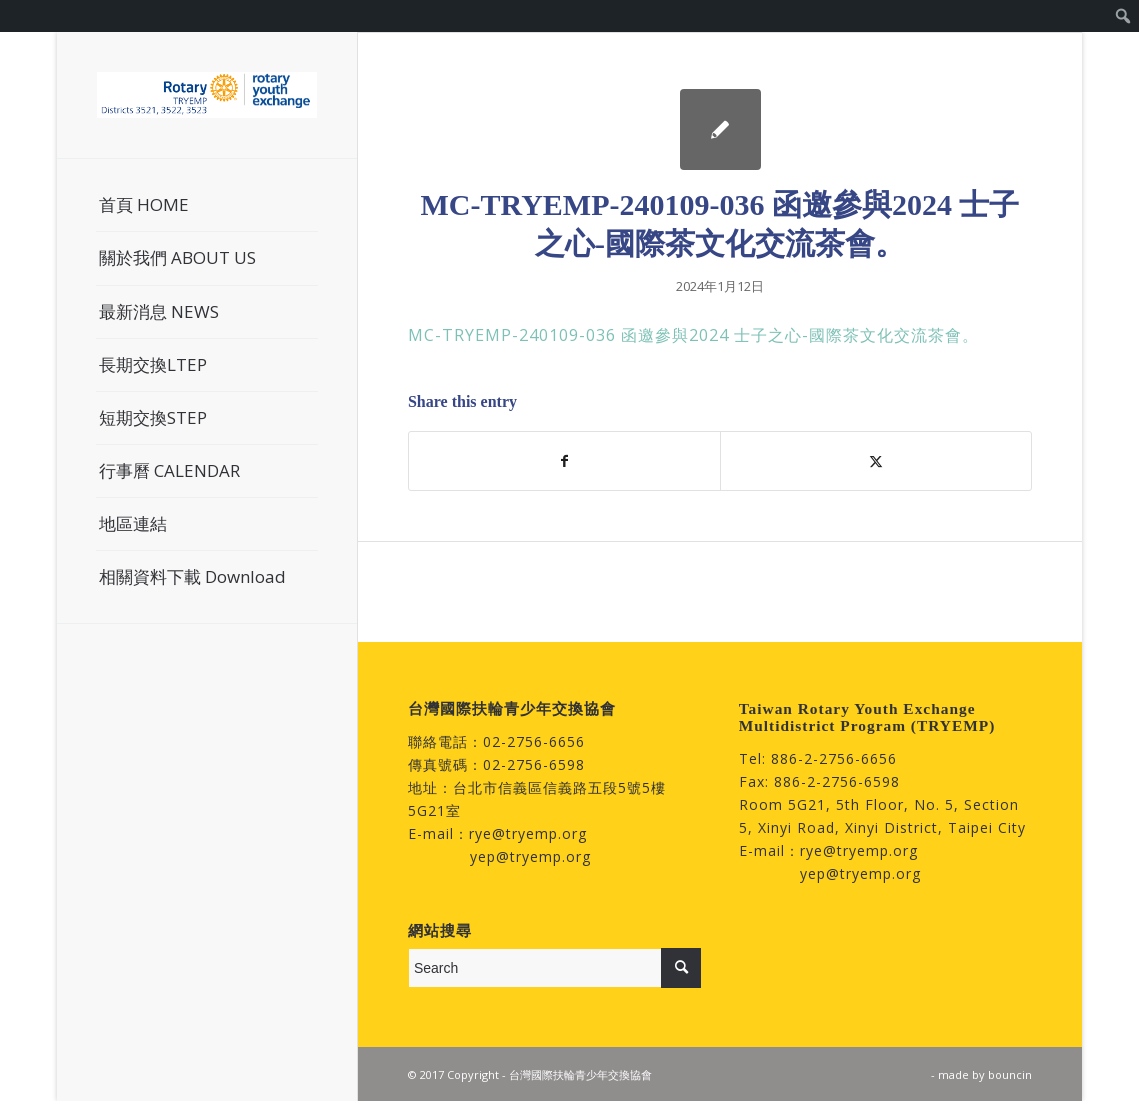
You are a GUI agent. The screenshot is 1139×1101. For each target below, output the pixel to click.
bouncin (1010, 1074)
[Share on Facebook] (564, 461)
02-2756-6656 (534, 741)
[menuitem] (1123, 16)
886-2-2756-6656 (834, 758)
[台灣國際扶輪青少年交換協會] (207, 95)
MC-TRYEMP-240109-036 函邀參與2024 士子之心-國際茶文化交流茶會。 (693, 335)
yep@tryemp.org (530, 856)
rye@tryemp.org (528, 833)
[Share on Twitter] (876, 461)
